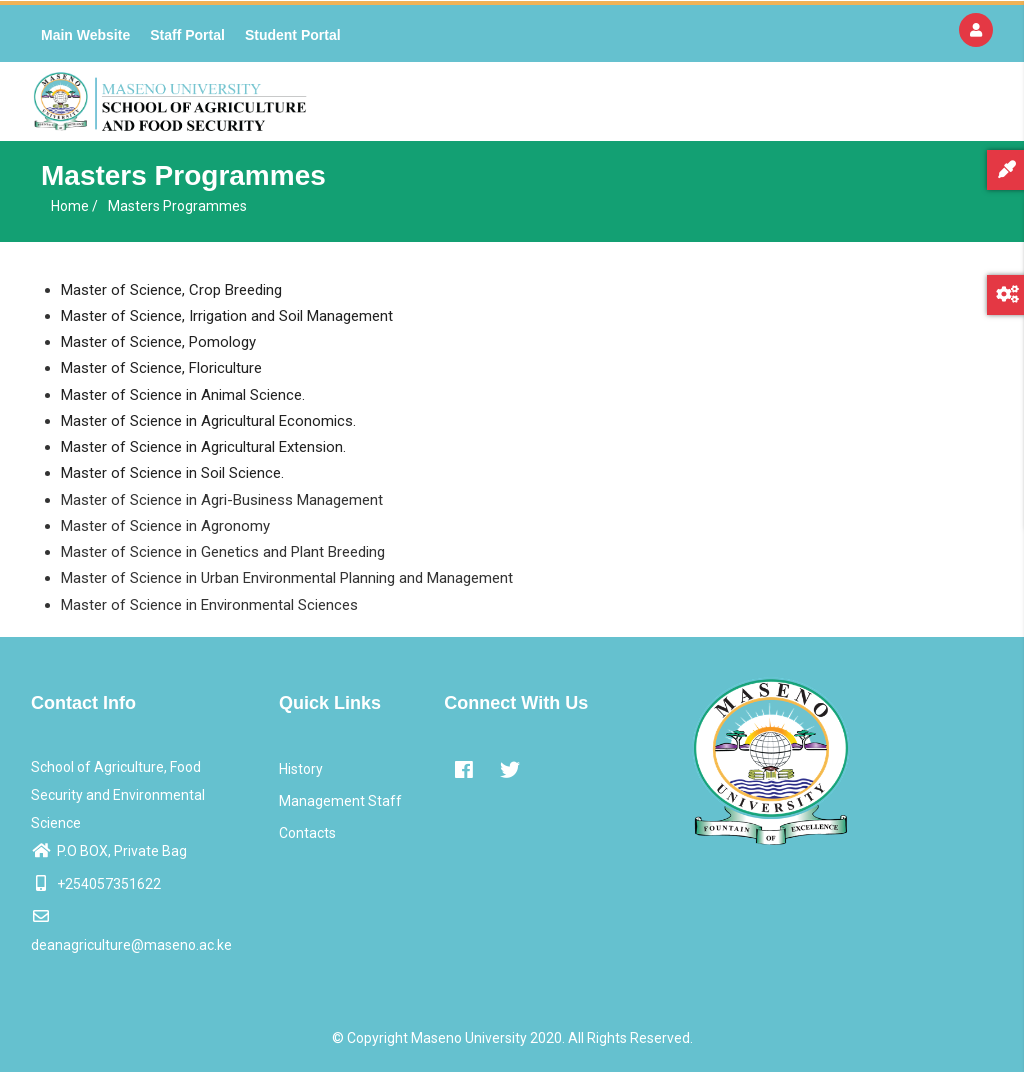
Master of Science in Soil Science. (172, 473)
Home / (74, 206)
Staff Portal (187, 35)
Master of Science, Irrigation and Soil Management (227, 316)
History (301, 769)
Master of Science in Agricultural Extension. (203, 447)
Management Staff (340, 801)
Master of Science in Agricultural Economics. (208, 421)
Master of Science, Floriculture (161, 368)
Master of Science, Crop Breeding (171, 290)
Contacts (307, 833)
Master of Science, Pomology (158, 342)
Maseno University (469, 1038)
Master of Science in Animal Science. (183, 395)
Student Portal (293, 35)
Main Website (85, 35)
